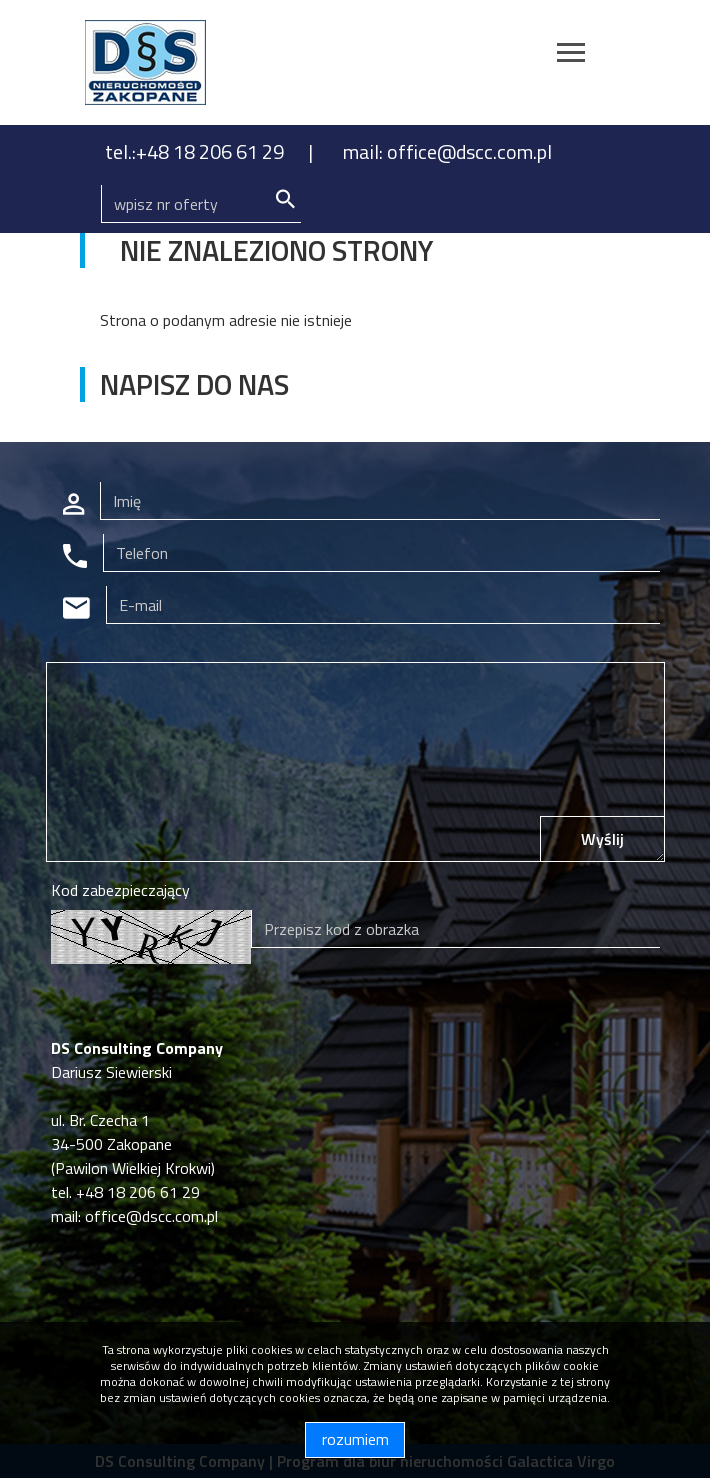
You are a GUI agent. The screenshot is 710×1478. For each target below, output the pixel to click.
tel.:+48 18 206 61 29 (196, 151)
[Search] (201, 204)
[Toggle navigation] (571, 55)
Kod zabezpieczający (120, 890)
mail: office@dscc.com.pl (447, 151)
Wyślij (602, 839)
